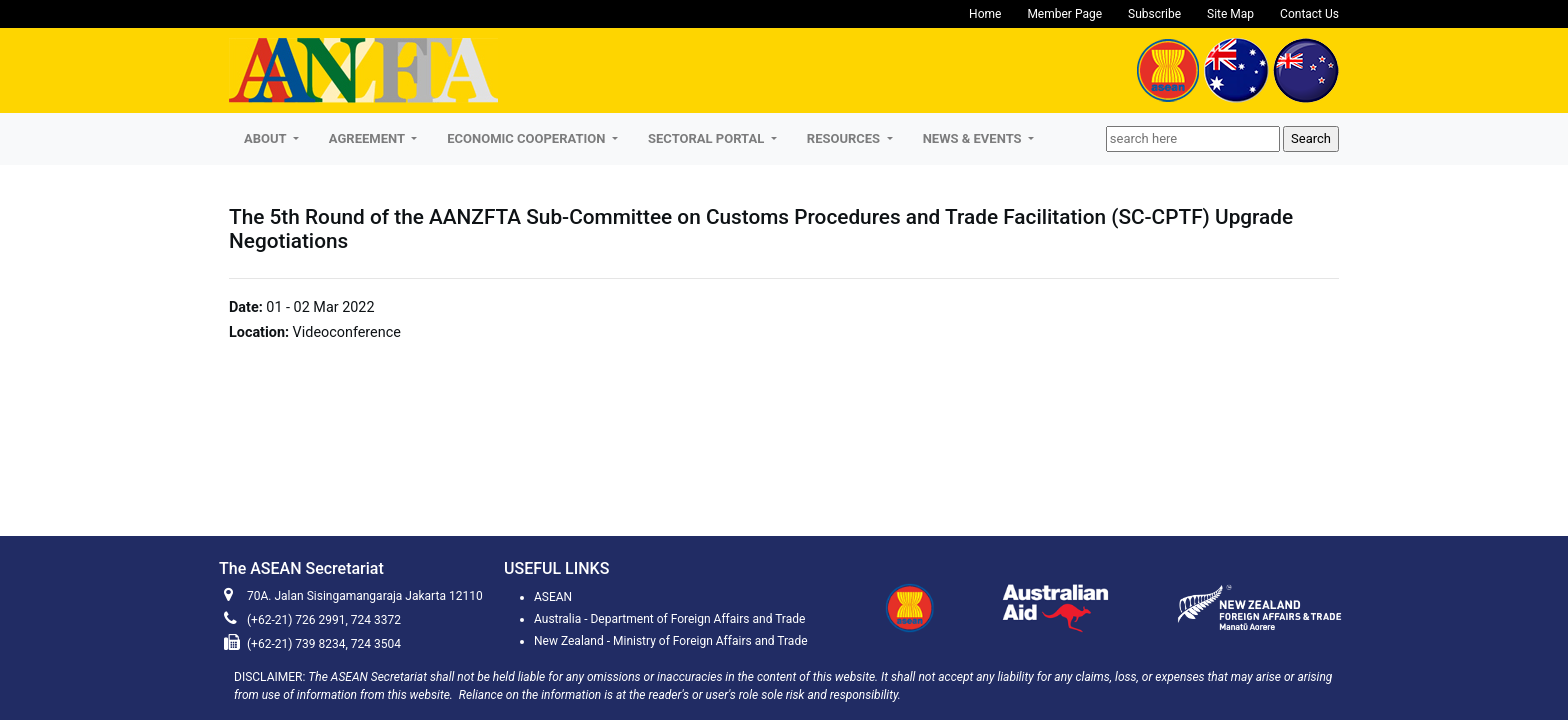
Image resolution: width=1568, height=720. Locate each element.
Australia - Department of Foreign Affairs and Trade (669, 619)
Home (985, 14)
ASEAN (553, 597)
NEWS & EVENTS (974, 138)
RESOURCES (845, 138)
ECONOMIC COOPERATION (527, 138)
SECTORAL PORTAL (707, 138)
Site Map (1230, 14)
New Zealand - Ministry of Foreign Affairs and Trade (671, 641)
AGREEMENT (368, 138)
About (267, 138)
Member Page (1064, 14)
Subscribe (1154, 14)
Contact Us (1309, 14)
